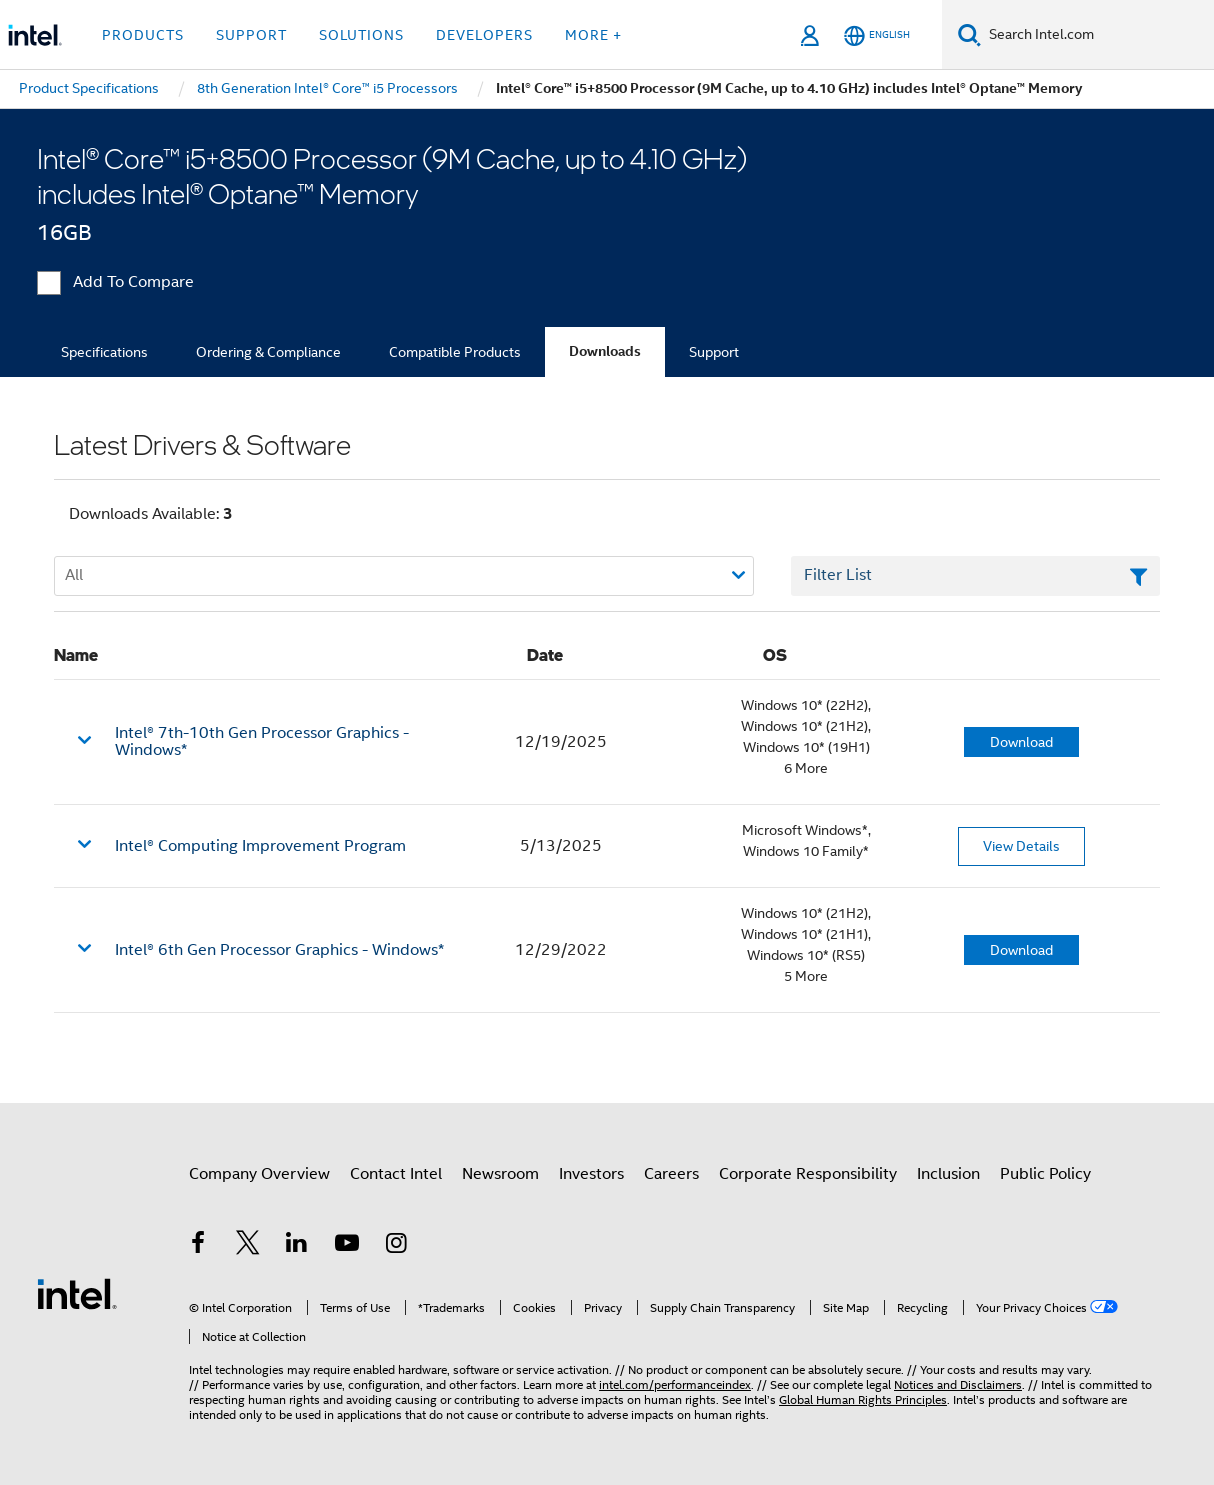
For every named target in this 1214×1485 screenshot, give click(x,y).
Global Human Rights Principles (863, 1399)
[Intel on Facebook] (198, 1246)
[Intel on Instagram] (396, 1246)
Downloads (605, 351)
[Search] (969, 34)
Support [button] (251, 35)
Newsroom (500, 1174)
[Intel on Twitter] (248, 1246)
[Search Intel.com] (1097, 35)
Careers (671, 1174)
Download (1021, 742)
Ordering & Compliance (268, 352)
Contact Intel (396, 1174)
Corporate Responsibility (808, 1174)
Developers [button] (484, 35)
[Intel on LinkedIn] (297, 1246)
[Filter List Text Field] (975, 576)
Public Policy (1045, 1174)
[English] (877, 35)
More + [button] (593, 35)
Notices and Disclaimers (958, 1384)
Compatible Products (455, 352)
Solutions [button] (361, 35)
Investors (591, 1174)
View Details (1021, 846)
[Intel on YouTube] (347, 1246)
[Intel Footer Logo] (77, 1293)
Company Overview (259, 1174)
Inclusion (948, 1174)
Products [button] (143, 35)
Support (714, 352)
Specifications (104, 352)
